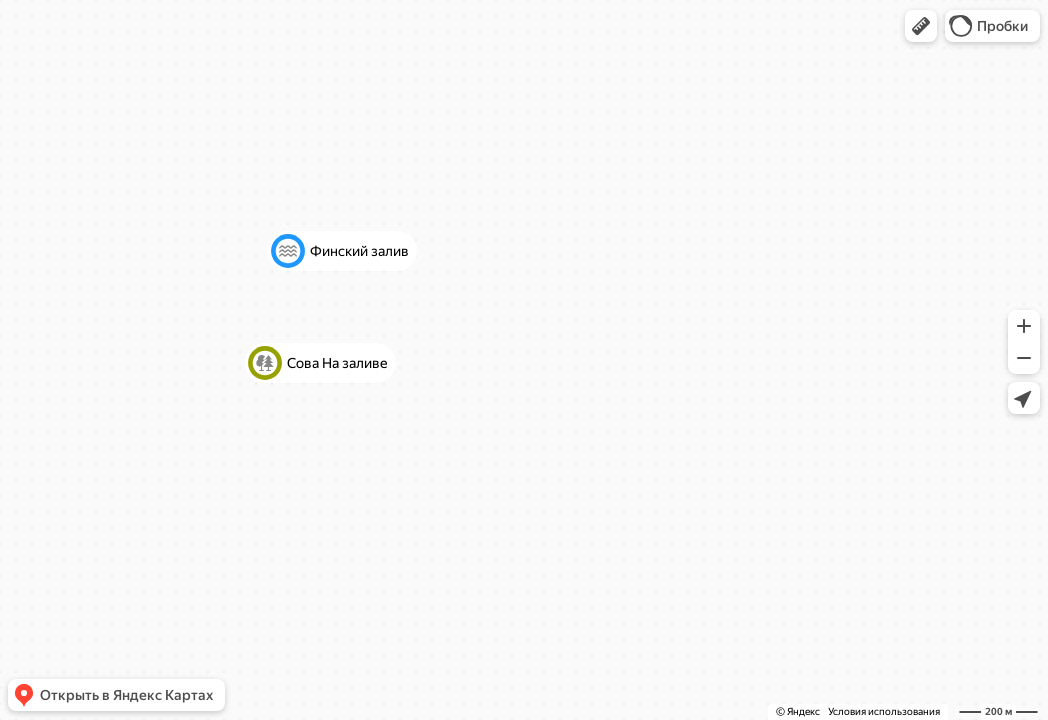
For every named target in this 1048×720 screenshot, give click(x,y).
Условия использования (884, 711)
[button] (921, 26)
